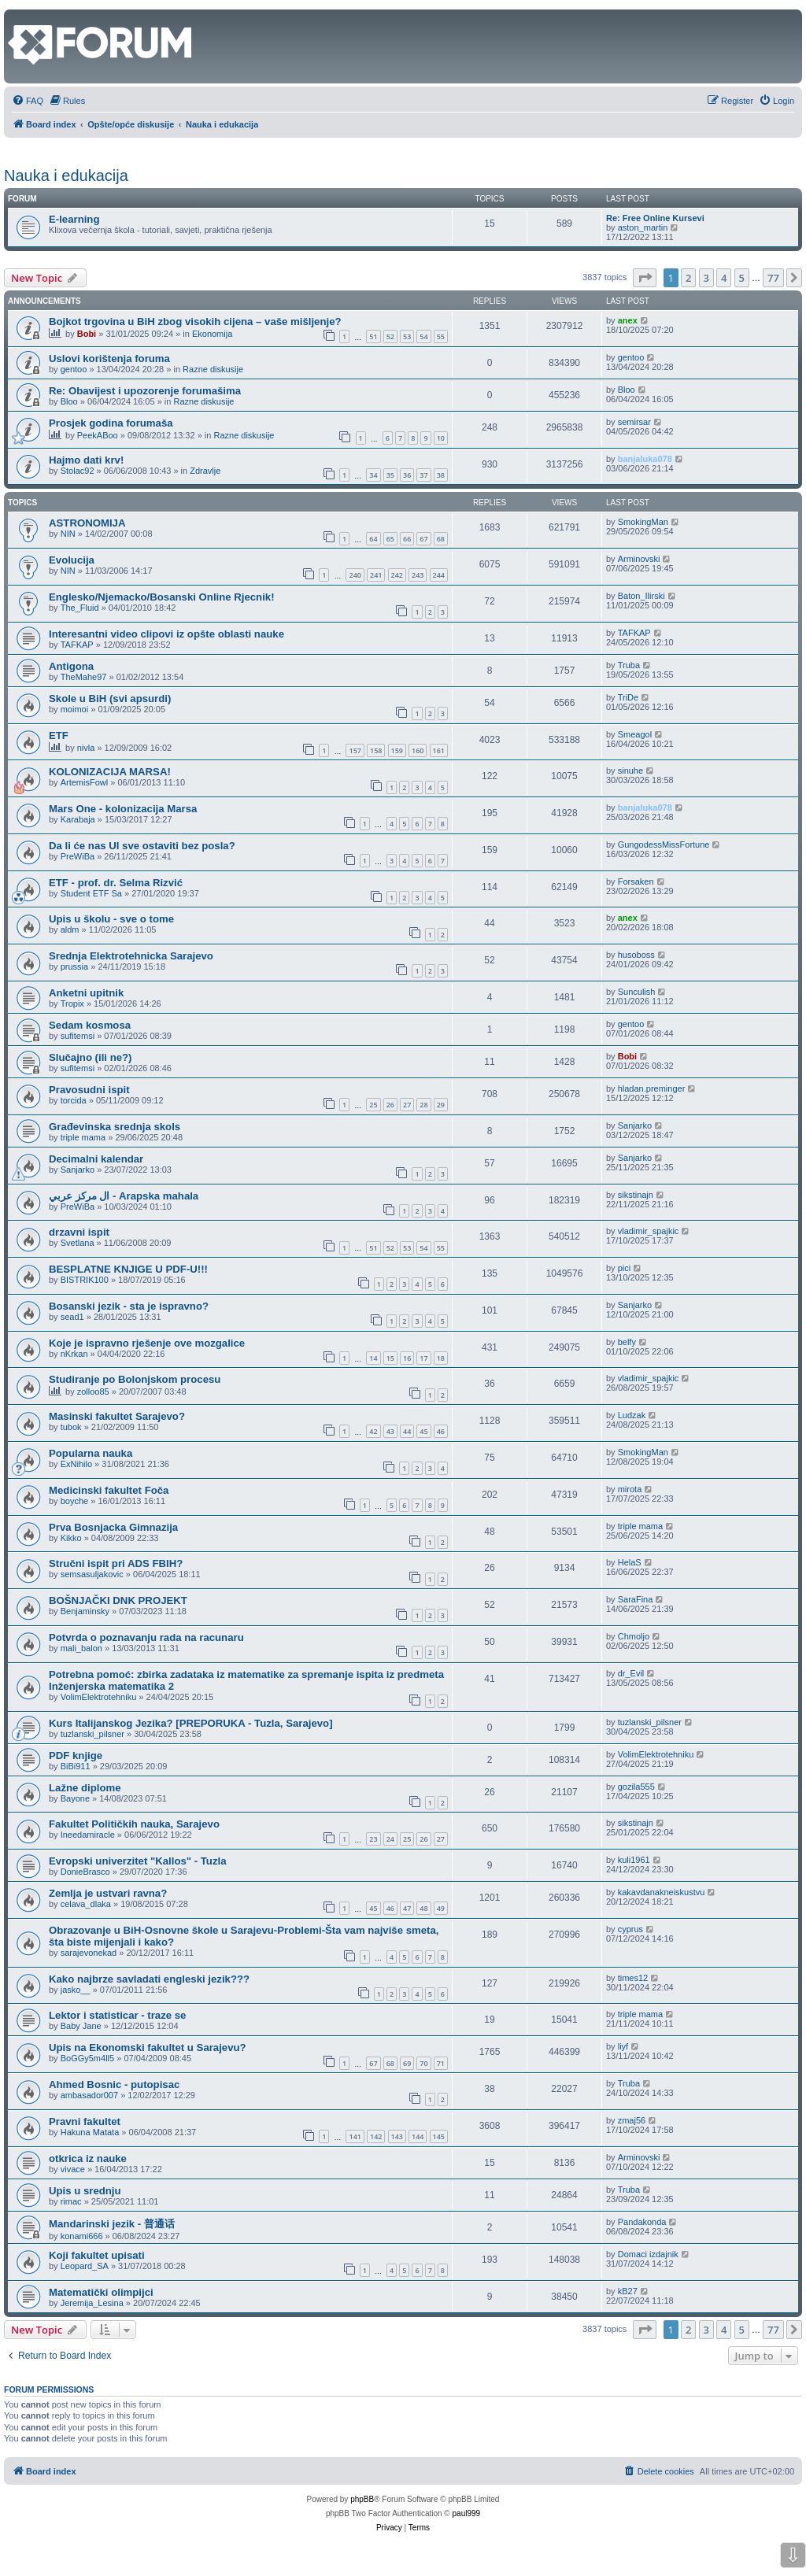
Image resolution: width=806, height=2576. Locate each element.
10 (441, 438)
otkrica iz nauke (88, 2158)
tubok (71, 1427)
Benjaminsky (85, 1611)
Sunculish (637, 991)
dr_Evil (631, 1673)
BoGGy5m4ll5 (87, 2058)
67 (423, 539)
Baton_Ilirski (641, 596)
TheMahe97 (84, 677)
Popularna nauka (90, 1453)
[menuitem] (27, 100)
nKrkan (74, 1353)
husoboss (636, 954)
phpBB (362, 2499)
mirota (630, 1489)
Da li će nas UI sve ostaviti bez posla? (142, 846)
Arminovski (639, 559)
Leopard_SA (85, 2266)
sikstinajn (635, 1194)
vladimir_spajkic (648, 1231)
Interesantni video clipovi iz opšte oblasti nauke (166, 634)
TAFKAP (77, 644)
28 (423, 1105)
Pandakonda (642, 2222)
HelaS (629, 1562)
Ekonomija (212, 333)
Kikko (71, 1538)
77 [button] (773, 278)
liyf (623, 2046)
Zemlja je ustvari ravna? (108, 1893)
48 (423, 1908)
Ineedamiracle (88, 1834)
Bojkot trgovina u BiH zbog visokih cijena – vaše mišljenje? (195, 321)
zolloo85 (93, 1391)
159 (397, 750)
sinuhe (630, 770)
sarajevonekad (89, 1952)
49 (441, 1908)
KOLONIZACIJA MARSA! (110, 772)
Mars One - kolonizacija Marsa (123, 809)
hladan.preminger (652, 1088)
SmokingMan (643, 522)
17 (423, 1358)
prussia (74, 966)
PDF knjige (75, 1755)
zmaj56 (631, 2120)
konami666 (82, 2236)
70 (423, 2063)
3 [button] (706, 278)
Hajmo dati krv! (86, 460)
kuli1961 (634, 1860)
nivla (86, 747)
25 (373, 1105)
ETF (58, 735)
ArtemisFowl (85, 782)
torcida (74, 1100)
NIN (68, 533)
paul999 (467, 2513)
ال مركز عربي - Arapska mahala (123, 1196)
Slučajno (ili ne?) (90, 1057)
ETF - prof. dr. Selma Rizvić (116, 883)
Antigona (71, 666)
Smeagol (635, 734)
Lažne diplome (85, 1788)
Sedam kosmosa (90, 1025)
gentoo (74, 369)
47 (407, 1908)
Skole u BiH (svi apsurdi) (110, 698)
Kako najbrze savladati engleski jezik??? (149, 1979)
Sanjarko (635, 1125)
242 (397, 575)
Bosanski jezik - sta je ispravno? (129, 1306)
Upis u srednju (85, 2191)
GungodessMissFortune (664, 844)
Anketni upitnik (86, 993)
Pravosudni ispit (89, 1090)
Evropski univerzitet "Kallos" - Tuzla (138, 1861)
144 (417, 2136)
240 (354, 575)
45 (423, 1431)
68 (441, 539)
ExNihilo (76, 1464)
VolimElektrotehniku (99, 1697)
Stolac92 (77, 470)
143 (397, 2136)
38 (441, 475)
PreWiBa (77, 856)
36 (407, 475)
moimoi (74, 709)
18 (441, 1358)
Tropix (72, 1003)
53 (407, 336)
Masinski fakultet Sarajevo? (117, 1416)
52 (390, 336)
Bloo (69, 401)
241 (376, 575)
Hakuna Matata (90, 2132)
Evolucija (71, 560)
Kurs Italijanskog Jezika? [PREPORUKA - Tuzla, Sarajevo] (191, 1723)
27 (407, 1105)
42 (373, 1431)
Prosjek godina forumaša (111, 423)
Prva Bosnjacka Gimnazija (113, 1527)
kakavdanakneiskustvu (661, 1892)
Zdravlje (205, 470)
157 (354, 750)
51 (373, 336)
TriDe (628, 697)
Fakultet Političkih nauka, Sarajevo (134, 1824)
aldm (70, 929)
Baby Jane (81, 2026)
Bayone (75, 1798)
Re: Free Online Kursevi (655, 218)
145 (439, 2136)
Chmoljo (633, 1636)
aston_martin (643, 227)
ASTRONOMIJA (87, 523)
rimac (71, 2201)
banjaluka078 (645, 459)
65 (390, 539)
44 (407, 1431)
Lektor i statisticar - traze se (117, 2015)
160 (417, 750)
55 (441, 336)
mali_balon (81, 1648)
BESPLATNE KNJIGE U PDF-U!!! (128, 1269)
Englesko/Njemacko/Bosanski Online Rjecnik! (162, 597)
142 (376, 2136)
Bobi (86, 333)
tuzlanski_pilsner (92, 1734)
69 (407, 2063)
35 (390, 475)
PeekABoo (97, 435)
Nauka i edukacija (66, 175)
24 (390, 1839)
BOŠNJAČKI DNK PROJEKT (118, 1600)
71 (441, 2063)
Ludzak (631, 1415)
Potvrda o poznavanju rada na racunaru (146, 1637)
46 (441, 1431)
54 (423, 336)
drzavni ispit (79, 1232)
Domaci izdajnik (648, 2254)
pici (624, 1268)
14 (373, 1358)
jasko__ (76, 1989)
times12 (633, 1978)
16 (407, 1358)
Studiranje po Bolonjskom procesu (134, 1379)
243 (417, 575)
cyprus (630, 1929)
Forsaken (636, 881)
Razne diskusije (213, 369)
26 (390, 1105)
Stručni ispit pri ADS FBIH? (116, 1563)
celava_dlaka (86, 1904)
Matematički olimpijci (101, 2292)
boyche (74, 1501)
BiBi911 (76, 1766)
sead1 (72, 1316)
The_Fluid (80, 607)
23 (373, 1839)
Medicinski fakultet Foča (108, 1490)
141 (354, 2136)
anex (628, 320)
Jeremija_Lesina (92, 2303)
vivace (73, 2169)
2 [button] (688, 278)
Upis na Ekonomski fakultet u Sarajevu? (147, 2047)
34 (373, 475)
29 (441, 1105)
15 (390, 1358)
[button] (644, 277)
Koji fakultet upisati (97, 2255)
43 (390, 1431)
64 (373, 539)
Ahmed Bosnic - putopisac (114, 2084)
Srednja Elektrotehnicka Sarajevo (131, 956)
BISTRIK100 (85, 1279)
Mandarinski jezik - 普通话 (112, 2224)
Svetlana (77, 1242)
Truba (629, 665)
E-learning (74, 219)
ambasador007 (89, 2095)
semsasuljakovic (92, 1574)
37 (423, 475)
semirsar (634, 422)
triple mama (83, 1137)
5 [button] (742, 278)
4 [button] (724, 278)
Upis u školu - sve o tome (111, 919)
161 (439, 750)
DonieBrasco (85, 1871)
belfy (627, 1342)
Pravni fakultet (84, 2121)
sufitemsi (77, 1035)
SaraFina (635, 1599)
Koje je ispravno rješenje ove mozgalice (147, 1343)
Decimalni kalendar (96, 1159)
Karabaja (78, 819)
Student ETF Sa (91, 893)
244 (439, 575)
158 (376, 750)
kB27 (628, 2291)
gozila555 (636, 1786)
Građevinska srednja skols (114, 1127)
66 (407, 539)
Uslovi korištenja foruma (109, 358)
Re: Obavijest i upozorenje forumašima (145, 391)
